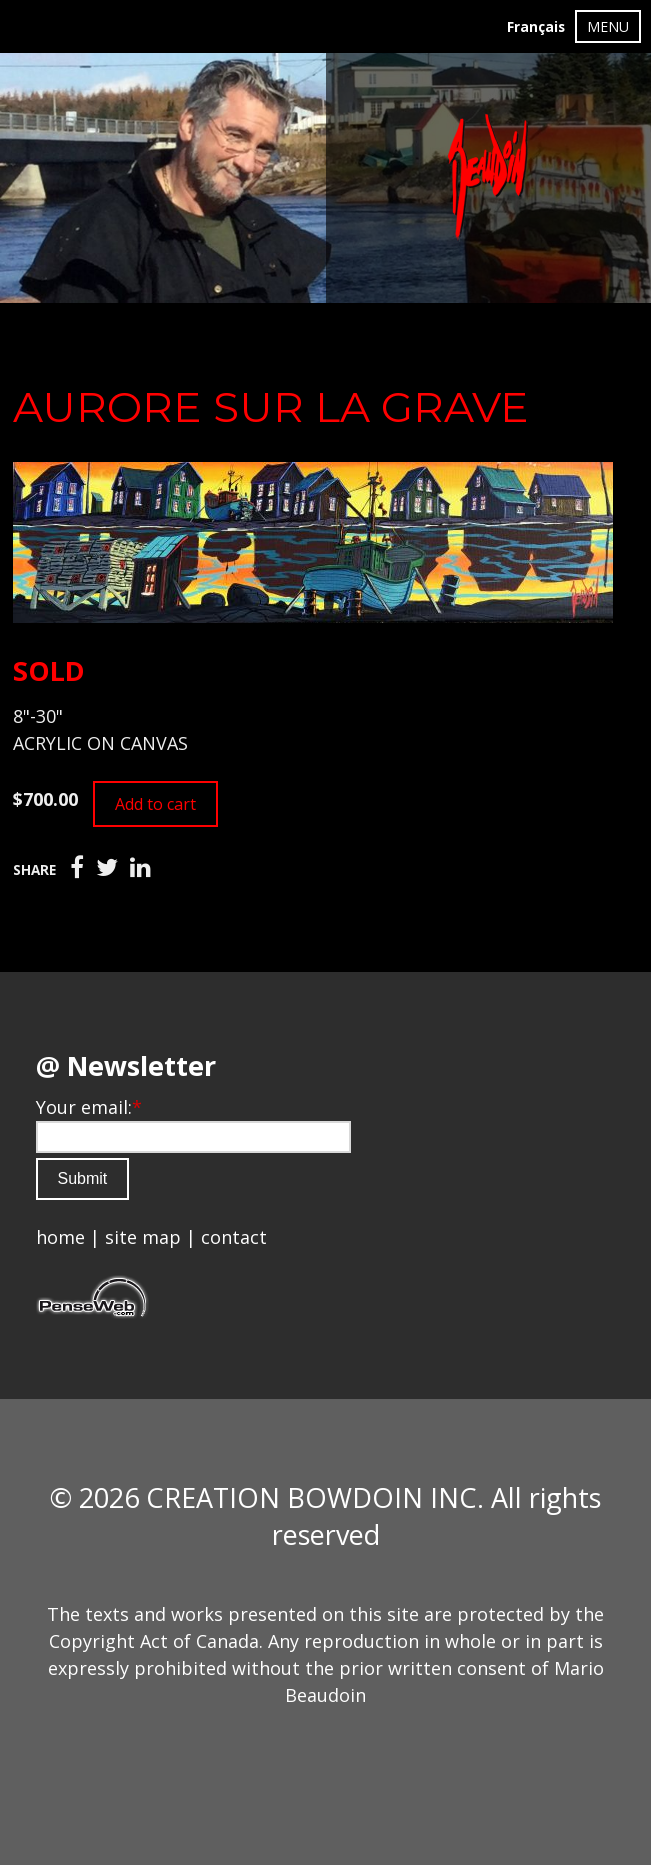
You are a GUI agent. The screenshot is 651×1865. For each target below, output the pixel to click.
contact (234, 1237)
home (60, 1237)
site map (143, 1237)
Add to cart (155, 804)
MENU (608, 26)
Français (536, 27)
